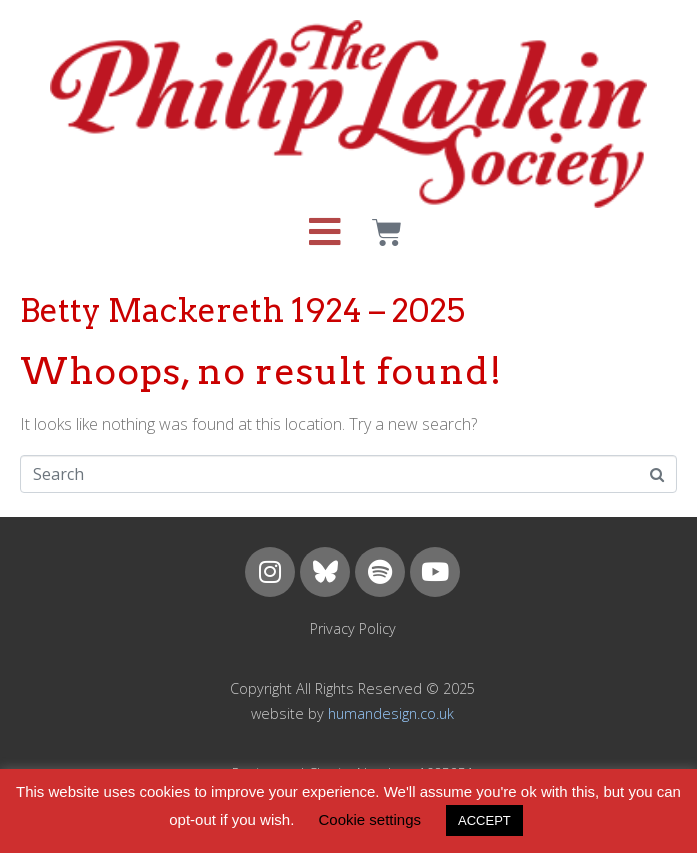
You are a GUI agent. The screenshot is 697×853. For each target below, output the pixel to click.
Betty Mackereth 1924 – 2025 (242, 310)
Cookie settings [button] (369, 819)
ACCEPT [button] (484, 820)
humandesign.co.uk (391, 713)
